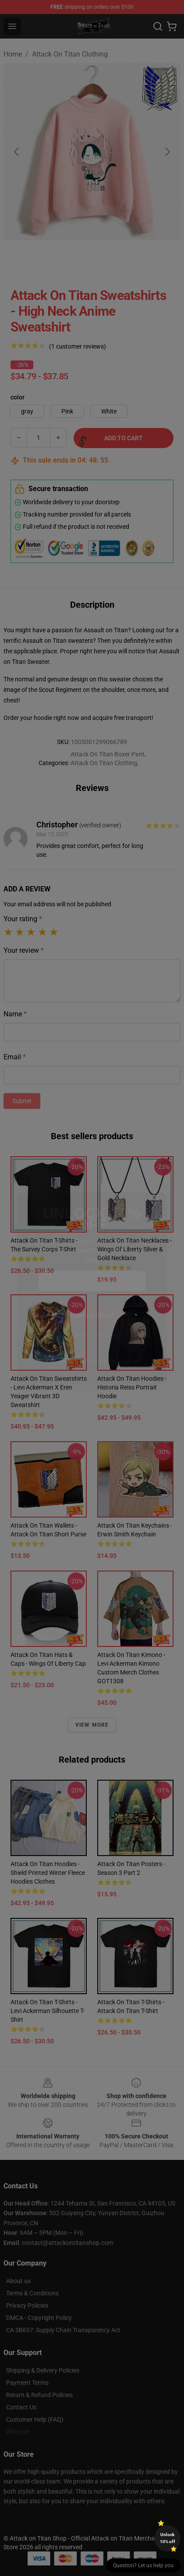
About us (18, 2280)
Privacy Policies (27, 2305)
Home (13, 54)
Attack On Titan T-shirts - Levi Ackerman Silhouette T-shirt (48, 2011)
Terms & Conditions (32, 2293)
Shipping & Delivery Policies (42, 2370)
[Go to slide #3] (116, 259)
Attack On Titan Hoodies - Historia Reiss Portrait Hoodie (131, 1387)
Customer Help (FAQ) (35, 2419)
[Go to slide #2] (70, 259)
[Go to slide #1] (25, 259)
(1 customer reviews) (77, 346)
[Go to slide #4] (161, 259)
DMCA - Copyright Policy (39, 2317)
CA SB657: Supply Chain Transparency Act (63, 2330)
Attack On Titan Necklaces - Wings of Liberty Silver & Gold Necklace (134, 1249)
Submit (22, 1101)
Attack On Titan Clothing (70, 54)
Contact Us (21, 2407)
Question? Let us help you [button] (143, 2565)
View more (92, 1725)
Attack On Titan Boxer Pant (108, 754)
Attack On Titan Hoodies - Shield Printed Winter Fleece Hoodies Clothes (48, 1872)
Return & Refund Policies (39, 2394)
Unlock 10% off (167, 2538)
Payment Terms (27, 2382)
